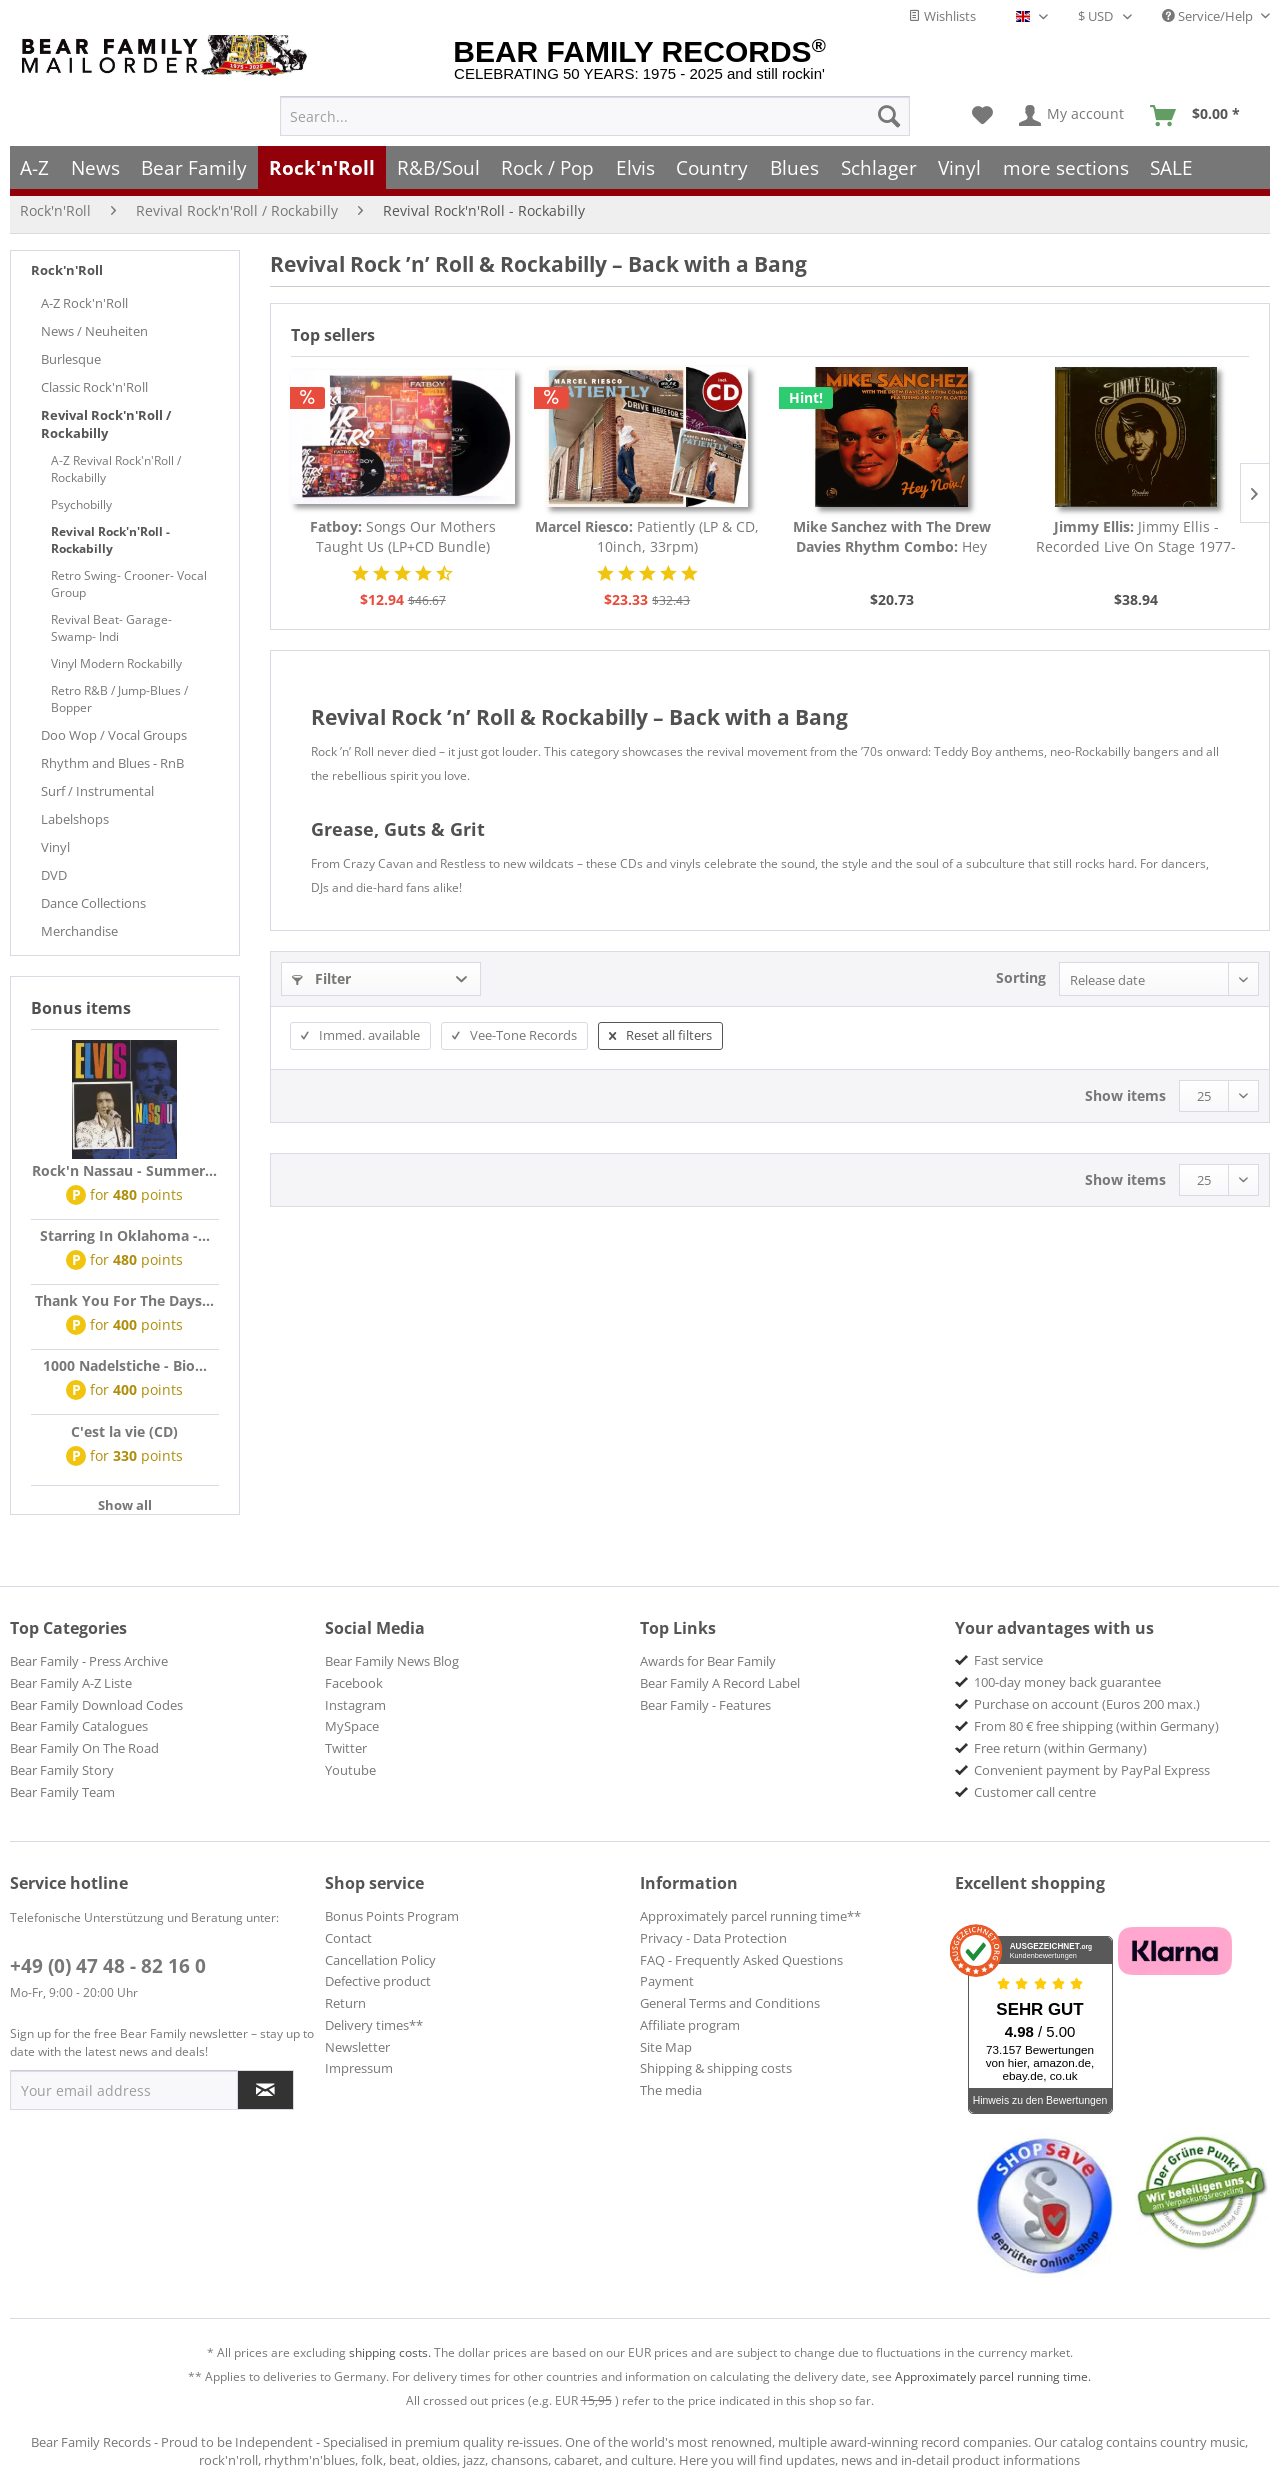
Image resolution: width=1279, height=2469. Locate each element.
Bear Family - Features (705, 1705)
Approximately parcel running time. (993, 2376)
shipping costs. (390, 2352)
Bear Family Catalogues (79, 1726)
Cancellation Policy (380, 1960)
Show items (1125, 1095)
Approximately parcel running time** (750, 1916)
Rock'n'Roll (67, 270)
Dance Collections (93, 903)
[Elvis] (635, 167)
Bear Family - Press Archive (89, 1661)
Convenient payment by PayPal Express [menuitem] (1092, 1770)
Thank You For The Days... (124, 1300)
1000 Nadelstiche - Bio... (125, 1365)
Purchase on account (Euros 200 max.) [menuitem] (1087, 1704)
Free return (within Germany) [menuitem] (1060, 1748)
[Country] (713, 167)
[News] (95, 167)
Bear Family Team (62, 1792)
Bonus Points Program (392, 1916)
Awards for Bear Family (708, 1661)
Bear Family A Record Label (720, 1683)
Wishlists (942, 16)
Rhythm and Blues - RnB (112, 763)
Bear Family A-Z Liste (71, 1683)
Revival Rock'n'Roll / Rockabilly (106, 424)
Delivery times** (374, 2025)
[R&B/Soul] (438, 167)
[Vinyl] (959, 167)
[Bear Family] (195, 167)
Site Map (666, 2047)
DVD (54, 875)
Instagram (355, 1705)
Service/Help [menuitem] (1209, 16)
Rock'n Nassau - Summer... (124, 1170)
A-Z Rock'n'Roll (84, 303)
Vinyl (55, 847)
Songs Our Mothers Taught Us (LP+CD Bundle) (403, 536)
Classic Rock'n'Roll (94, 387)
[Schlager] (879, 167)
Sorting (1021, 977)
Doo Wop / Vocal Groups (114, 735)
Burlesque (71, 359)
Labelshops (75, 819)
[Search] (889, 116)
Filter (321, 978)
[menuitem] (595, 116)
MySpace (352, 1726)
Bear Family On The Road (84, 1748)
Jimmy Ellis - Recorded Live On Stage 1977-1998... (1136, 537)
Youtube (350, 1770)
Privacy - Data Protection (713, 1938)
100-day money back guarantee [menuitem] (1067, 1682)
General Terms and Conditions (730, 2003)
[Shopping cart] (1201, 116)
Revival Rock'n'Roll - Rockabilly (110, 540)
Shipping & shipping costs (716, 2068)
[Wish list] (982, 116)
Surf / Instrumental (97, 791)
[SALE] (1172, 167)
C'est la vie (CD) (124, 1431)
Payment (667, 1981)
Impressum (359, 2068)
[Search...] (595, 116)
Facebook (354, 1683)
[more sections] (1066, 167)
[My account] (1072, 116)
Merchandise (79, 931)
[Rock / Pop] (547, 167)
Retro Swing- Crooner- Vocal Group (129, 584)
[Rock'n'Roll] (322, 167)
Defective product (378, 1981)
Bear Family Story (62, 1770)
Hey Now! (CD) (892, 537)
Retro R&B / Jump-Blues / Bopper (119, 699)
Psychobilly (81, 504)
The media (671, 2090)
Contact (348, 1938)
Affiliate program (690, 2025)
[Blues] (794, 167)
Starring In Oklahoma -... (125, 1235)
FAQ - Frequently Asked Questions (741, 1960)
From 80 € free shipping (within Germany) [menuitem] (1096, 1726)
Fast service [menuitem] (1008, 1660)
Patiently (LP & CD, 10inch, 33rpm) (647, 536)
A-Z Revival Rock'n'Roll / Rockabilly (116, 469)
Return (345, 2003)
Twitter (346, 1748)
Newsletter (357, 2047)
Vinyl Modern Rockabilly (116, 663)
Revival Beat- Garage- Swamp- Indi (111, 628)
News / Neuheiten (94, 331)
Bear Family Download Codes (96, 1705)
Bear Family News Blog (392, 1661)
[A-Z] (35, 167)
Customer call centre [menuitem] (1035, 1792)
